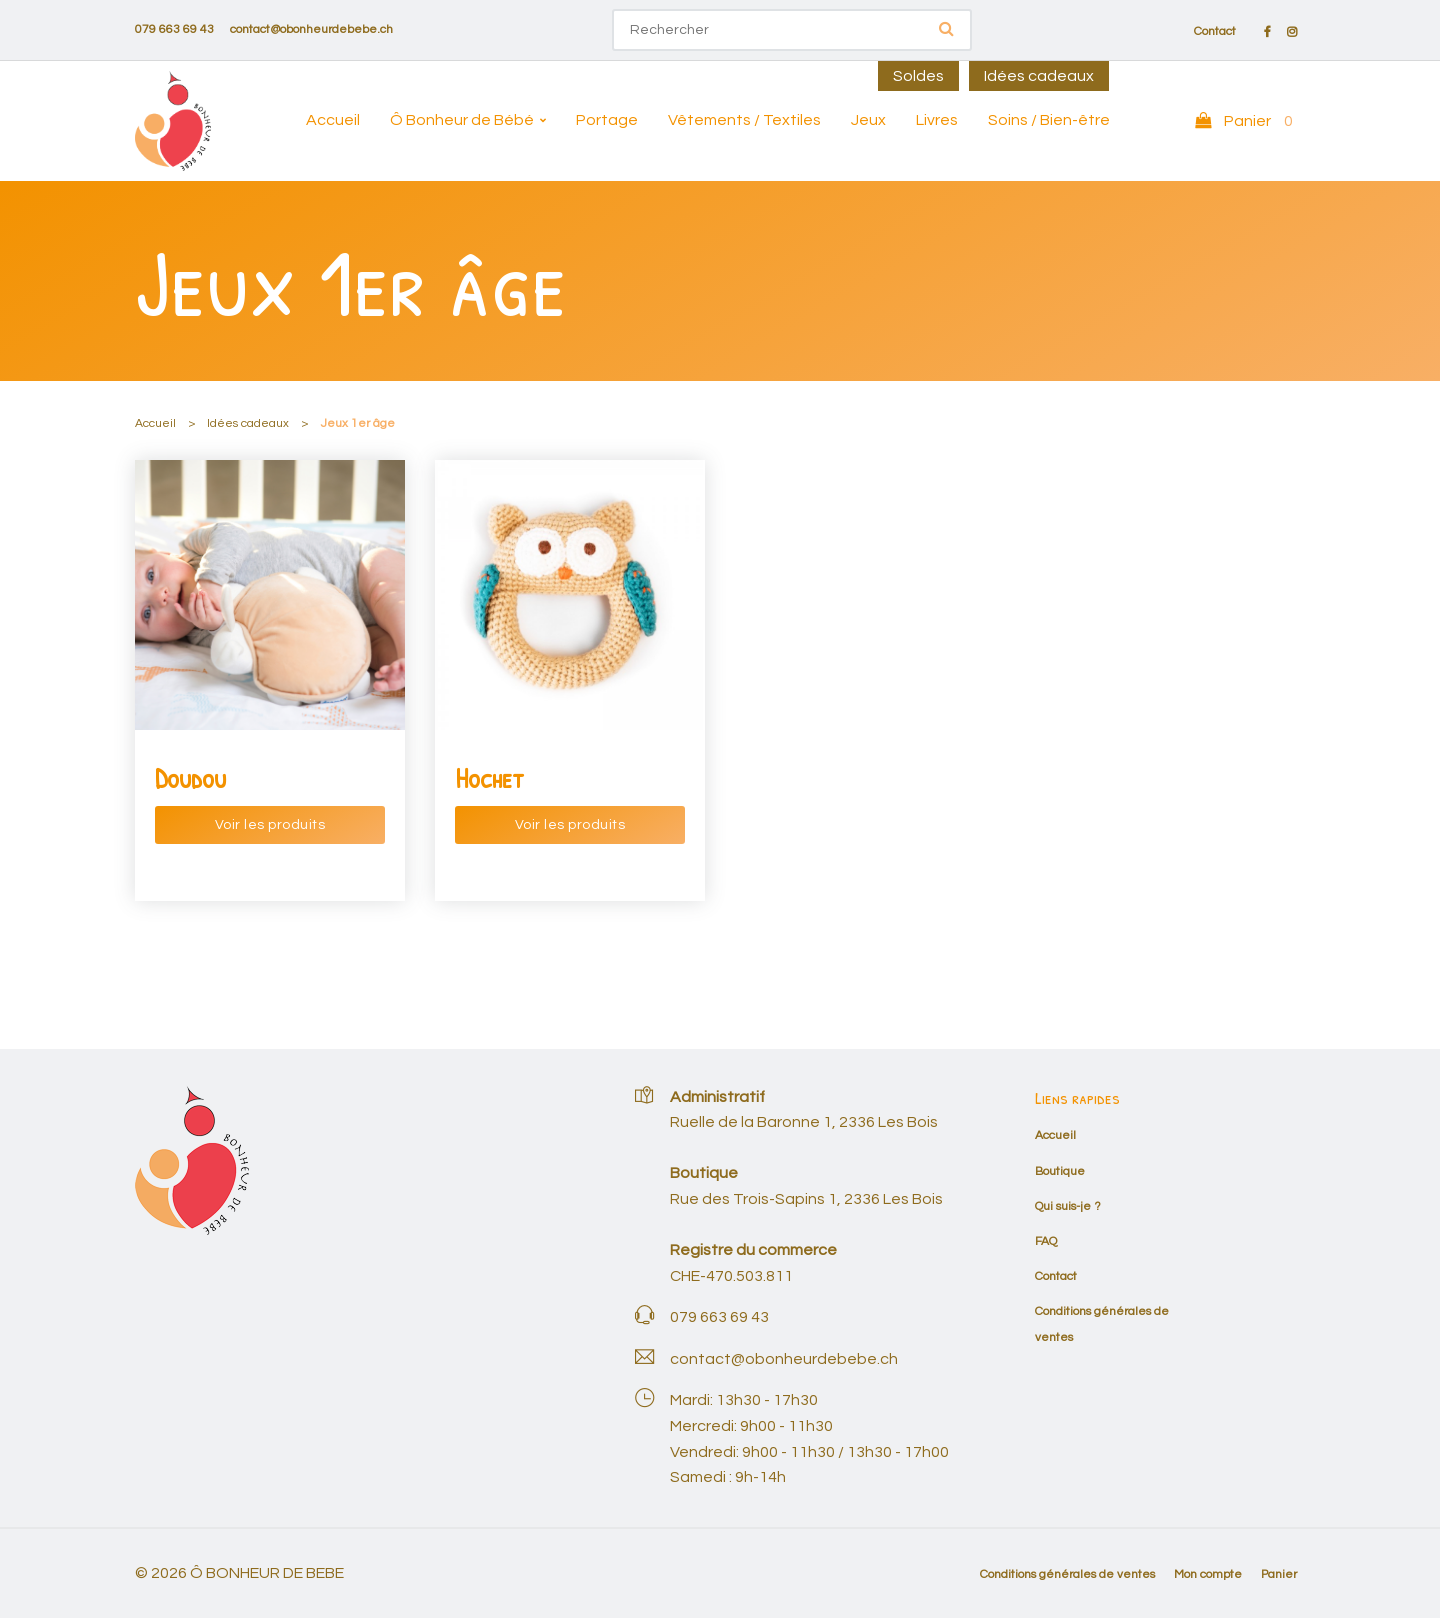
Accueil (333, 120)
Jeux (868, 120)
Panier (1279, 1574)
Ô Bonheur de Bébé (462, 120)
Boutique (1060, 1171)
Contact (1215, 32)
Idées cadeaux (1039, 76)
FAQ (1046, 1241)
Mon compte (1208, 1574)
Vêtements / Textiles (744, 120)
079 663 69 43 (174, 29)
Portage (607, 120)
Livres (937, 120)
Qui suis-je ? (1068, 1206)
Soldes (918, 76)
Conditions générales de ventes (1067, 1574)
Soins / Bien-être (1049, 120)
